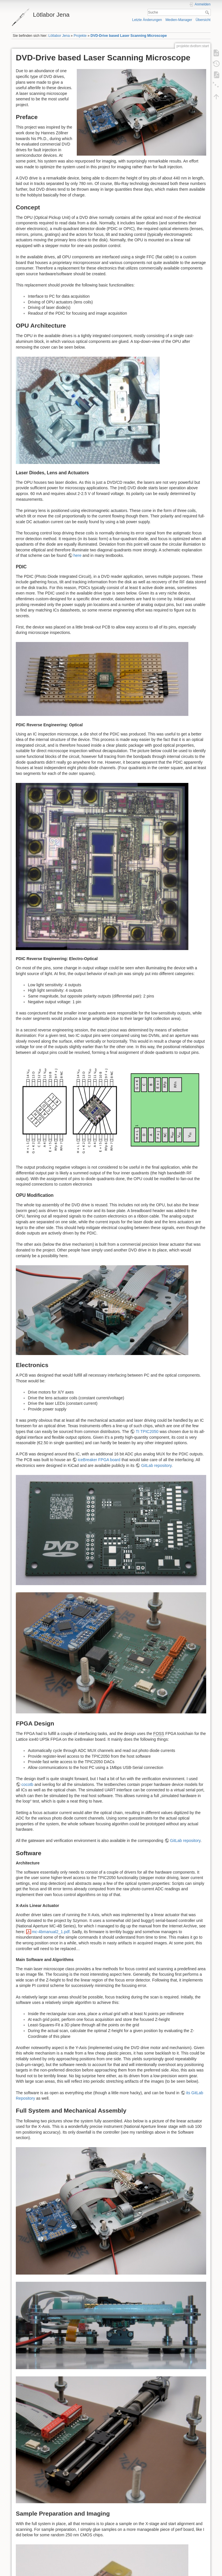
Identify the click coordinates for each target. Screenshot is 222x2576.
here (77, 555)
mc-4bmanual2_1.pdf (51, 1931)
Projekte (80, 36)
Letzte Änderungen (147, 20)
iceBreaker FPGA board (99, 1459)
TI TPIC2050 (147, 1431)
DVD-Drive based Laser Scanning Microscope (129, 36)
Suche (207, 12)
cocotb (27, 1784)
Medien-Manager (178, 20)
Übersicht (203, 20)
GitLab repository (156, 1465)
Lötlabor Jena (59, 36)
